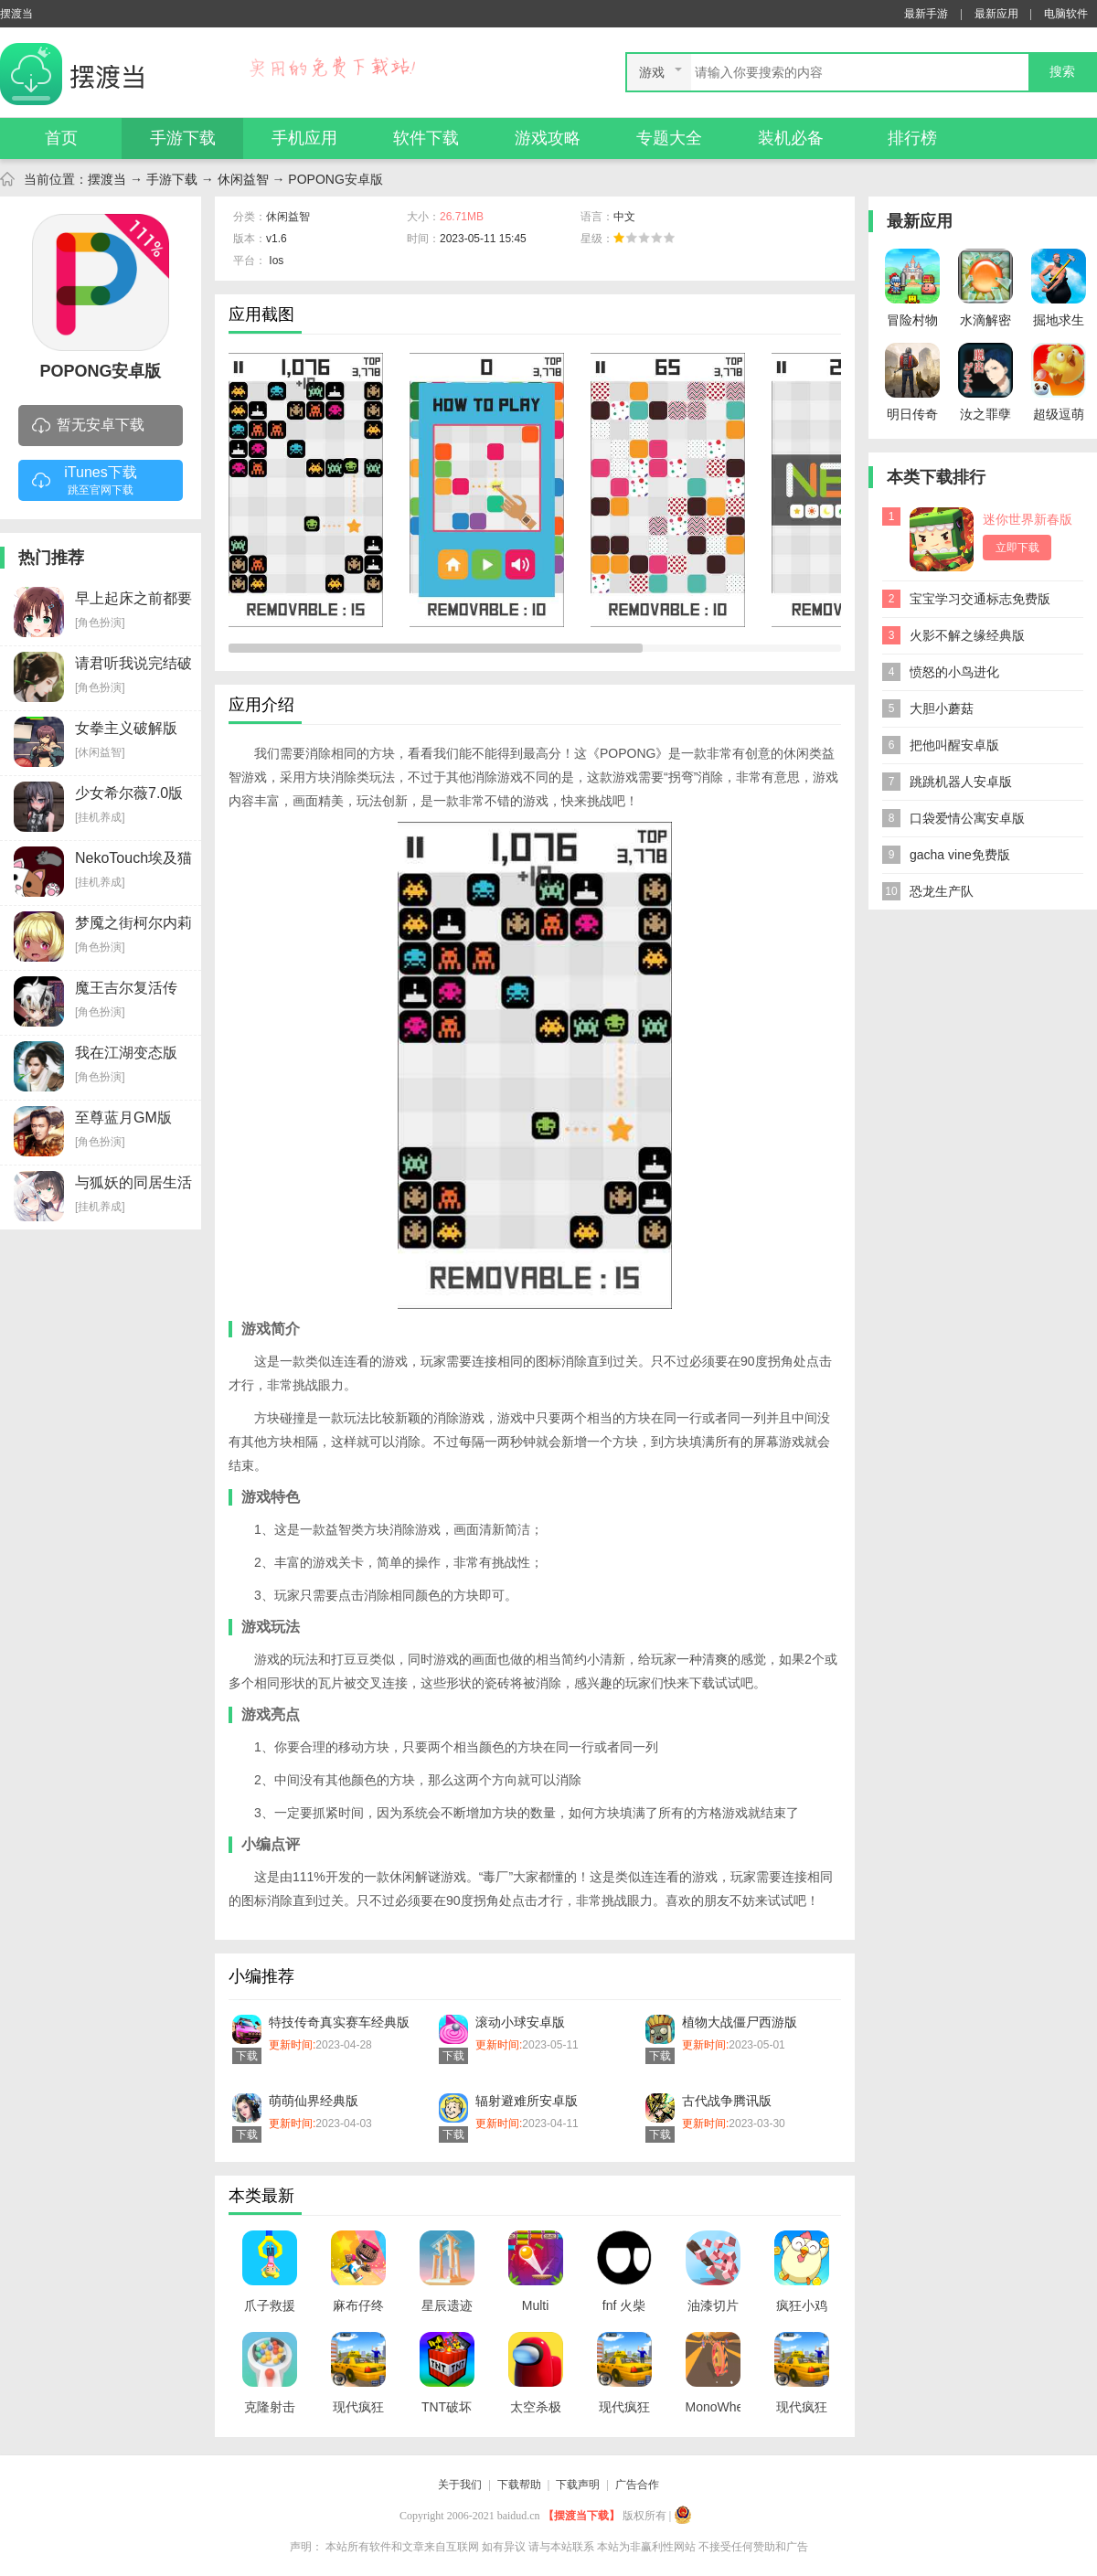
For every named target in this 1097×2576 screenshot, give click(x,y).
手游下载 (183, 138)
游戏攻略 (547, 138)
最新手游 (926, 13)
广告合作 (637, 2484)
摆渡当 (107, 179)
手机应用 (304, 138)
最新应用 (996, 13)
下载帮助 (519, 2484)
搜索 (1062, 72)
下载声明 (578, 2484)
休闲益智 (243, 179)
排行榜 (912, 138)
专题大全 (669, 138)
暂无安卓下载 (88, 426)
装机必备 (791, 138)
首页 (61, 138)
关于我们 (460, 2484)
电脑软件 (1066, 13)
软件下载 (426, 138)
